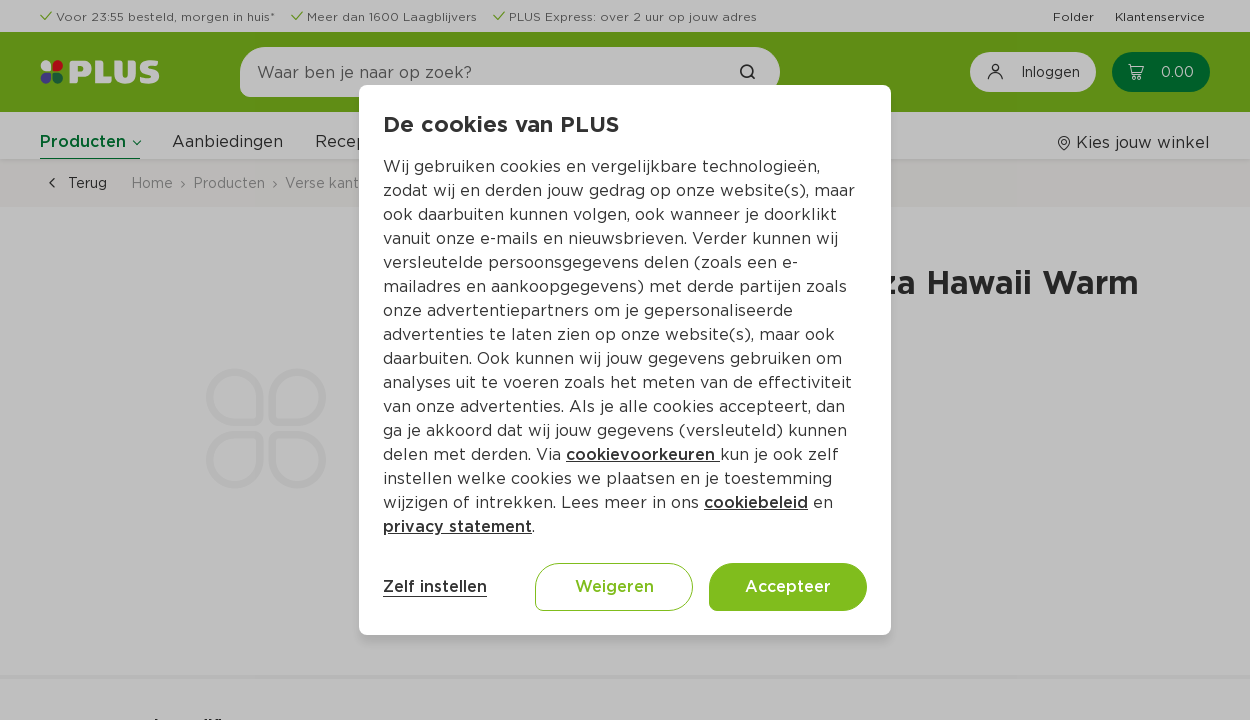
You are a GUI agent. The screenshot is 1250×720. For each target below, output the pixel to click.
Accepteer (788, 586)
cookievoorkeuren (643, 454)
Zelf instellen (435, 586)
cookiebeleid (756, 502)
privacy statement (457, 526)
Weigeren (614, 586)
